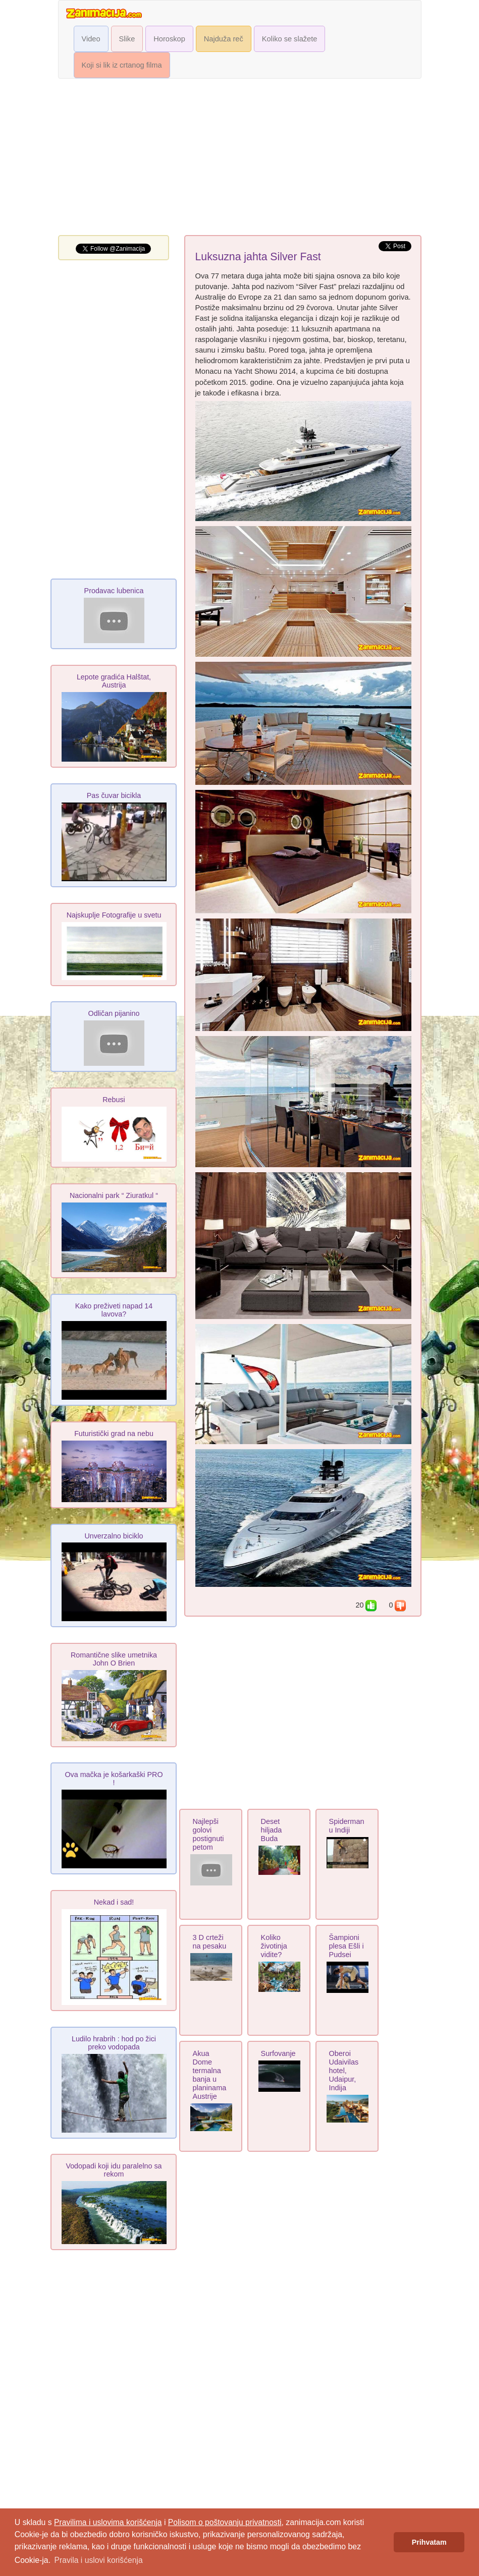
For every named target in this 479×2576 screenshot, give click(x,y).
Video (91, 39)
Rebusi (113, 1100)
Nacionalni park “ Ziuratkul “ (114, 1195)
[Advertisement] (239, 159)
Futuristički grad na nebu (113, 1433)
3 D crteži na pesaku (210, 1941)
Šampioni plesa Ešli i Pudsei (346, 1946)
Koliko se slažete (289, 39)
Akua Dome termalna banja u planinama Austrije (210, 2074)
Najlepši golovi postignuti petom (208, 1834)
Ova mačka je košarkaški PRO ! (114, 1778)
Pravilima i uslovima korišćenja (108, 2522)
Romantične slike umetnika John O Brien (114, 1659)
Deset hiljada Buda (271, 1830)
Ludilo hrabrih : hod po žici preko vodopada (114, 2043)
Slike (127, 39)
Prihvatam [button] (429, 2542)
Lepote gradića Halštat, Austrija (114, 681)
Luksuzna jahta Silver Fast (258, 257)
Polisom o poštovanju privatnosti (225, 2522)
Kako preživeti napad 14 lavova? (114, 1310)
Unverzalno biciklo (113, 1536)
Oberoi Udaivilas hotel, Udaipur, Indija (344, 2070)
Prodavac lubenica (114, 591)
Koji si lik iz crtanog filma (122, 65)
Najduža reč (223, 39)
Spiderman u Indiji (346, 1825)
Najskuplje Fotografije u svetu (114, 915)
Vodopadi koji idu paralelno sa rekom (114, 2170)
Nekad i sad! (114, 1902)
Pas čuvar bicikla (114, 795)
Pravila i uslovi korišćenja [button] (99, 2560)
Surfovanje (278, 2053)
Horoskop (169, 39)
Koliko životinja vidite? (274, 1946)
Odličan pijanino (114, 1013)
